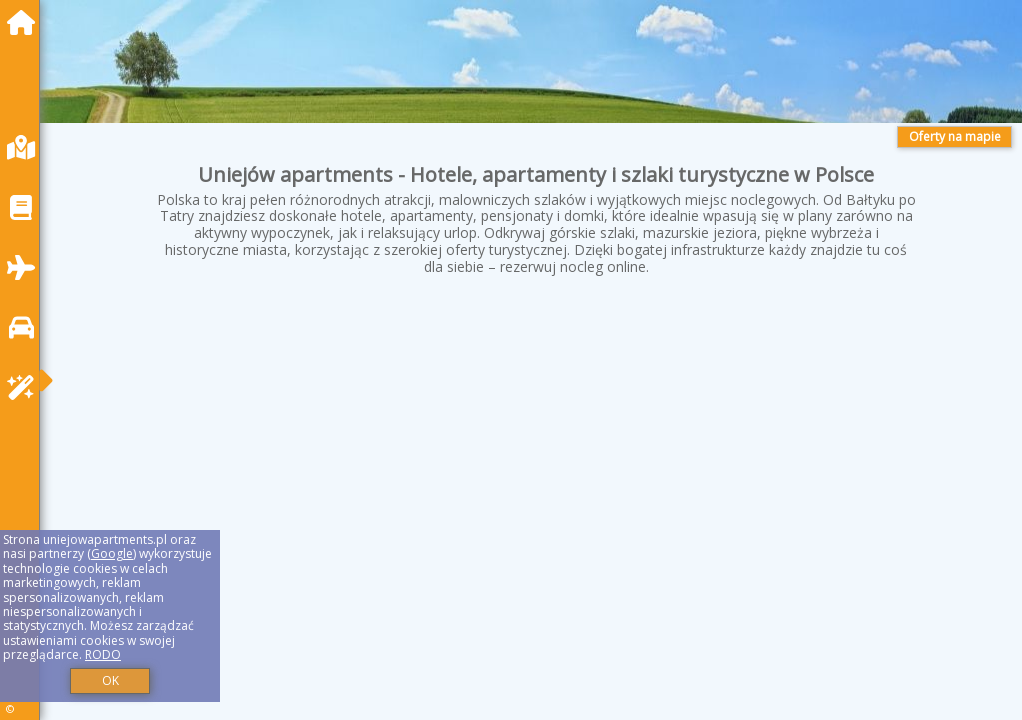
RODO (103, 654)
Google (112, 553)
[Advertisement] (536, 460)
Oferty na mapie (955, 136)
